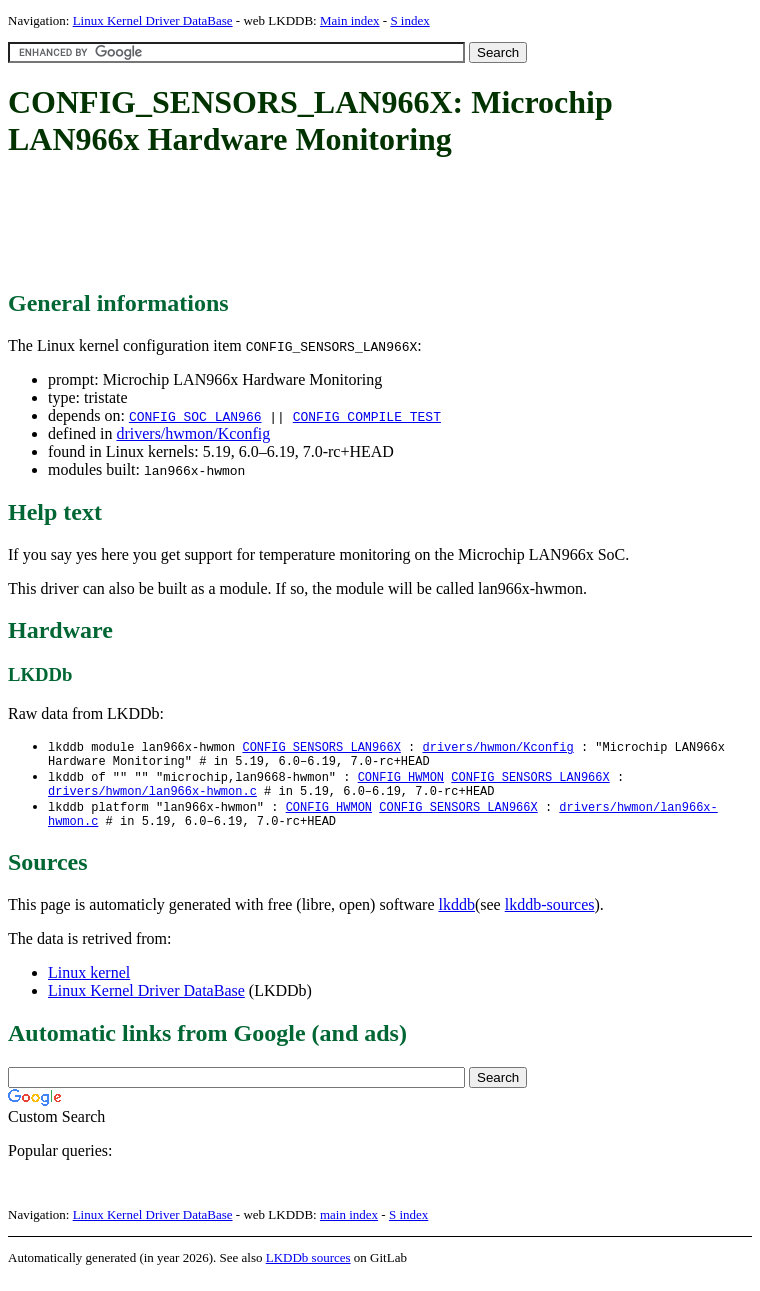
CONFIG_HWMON (401, 781)
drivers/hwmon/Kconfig (193, 433)
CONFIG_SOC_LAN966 (195, 416)
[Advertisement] (372, 225)
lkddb (457, 916)
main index (349, 1226)
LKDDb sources (308, 1269)
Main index (350, 20)
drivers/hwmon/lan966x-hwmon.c (152, 798)
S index (409, 20)
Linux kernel (89, 984)
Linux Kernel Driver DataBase (153, 20)
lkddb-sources (550, 916)
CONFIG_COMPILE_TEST (367, 416)
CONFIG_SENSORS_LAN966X (321, 747)
